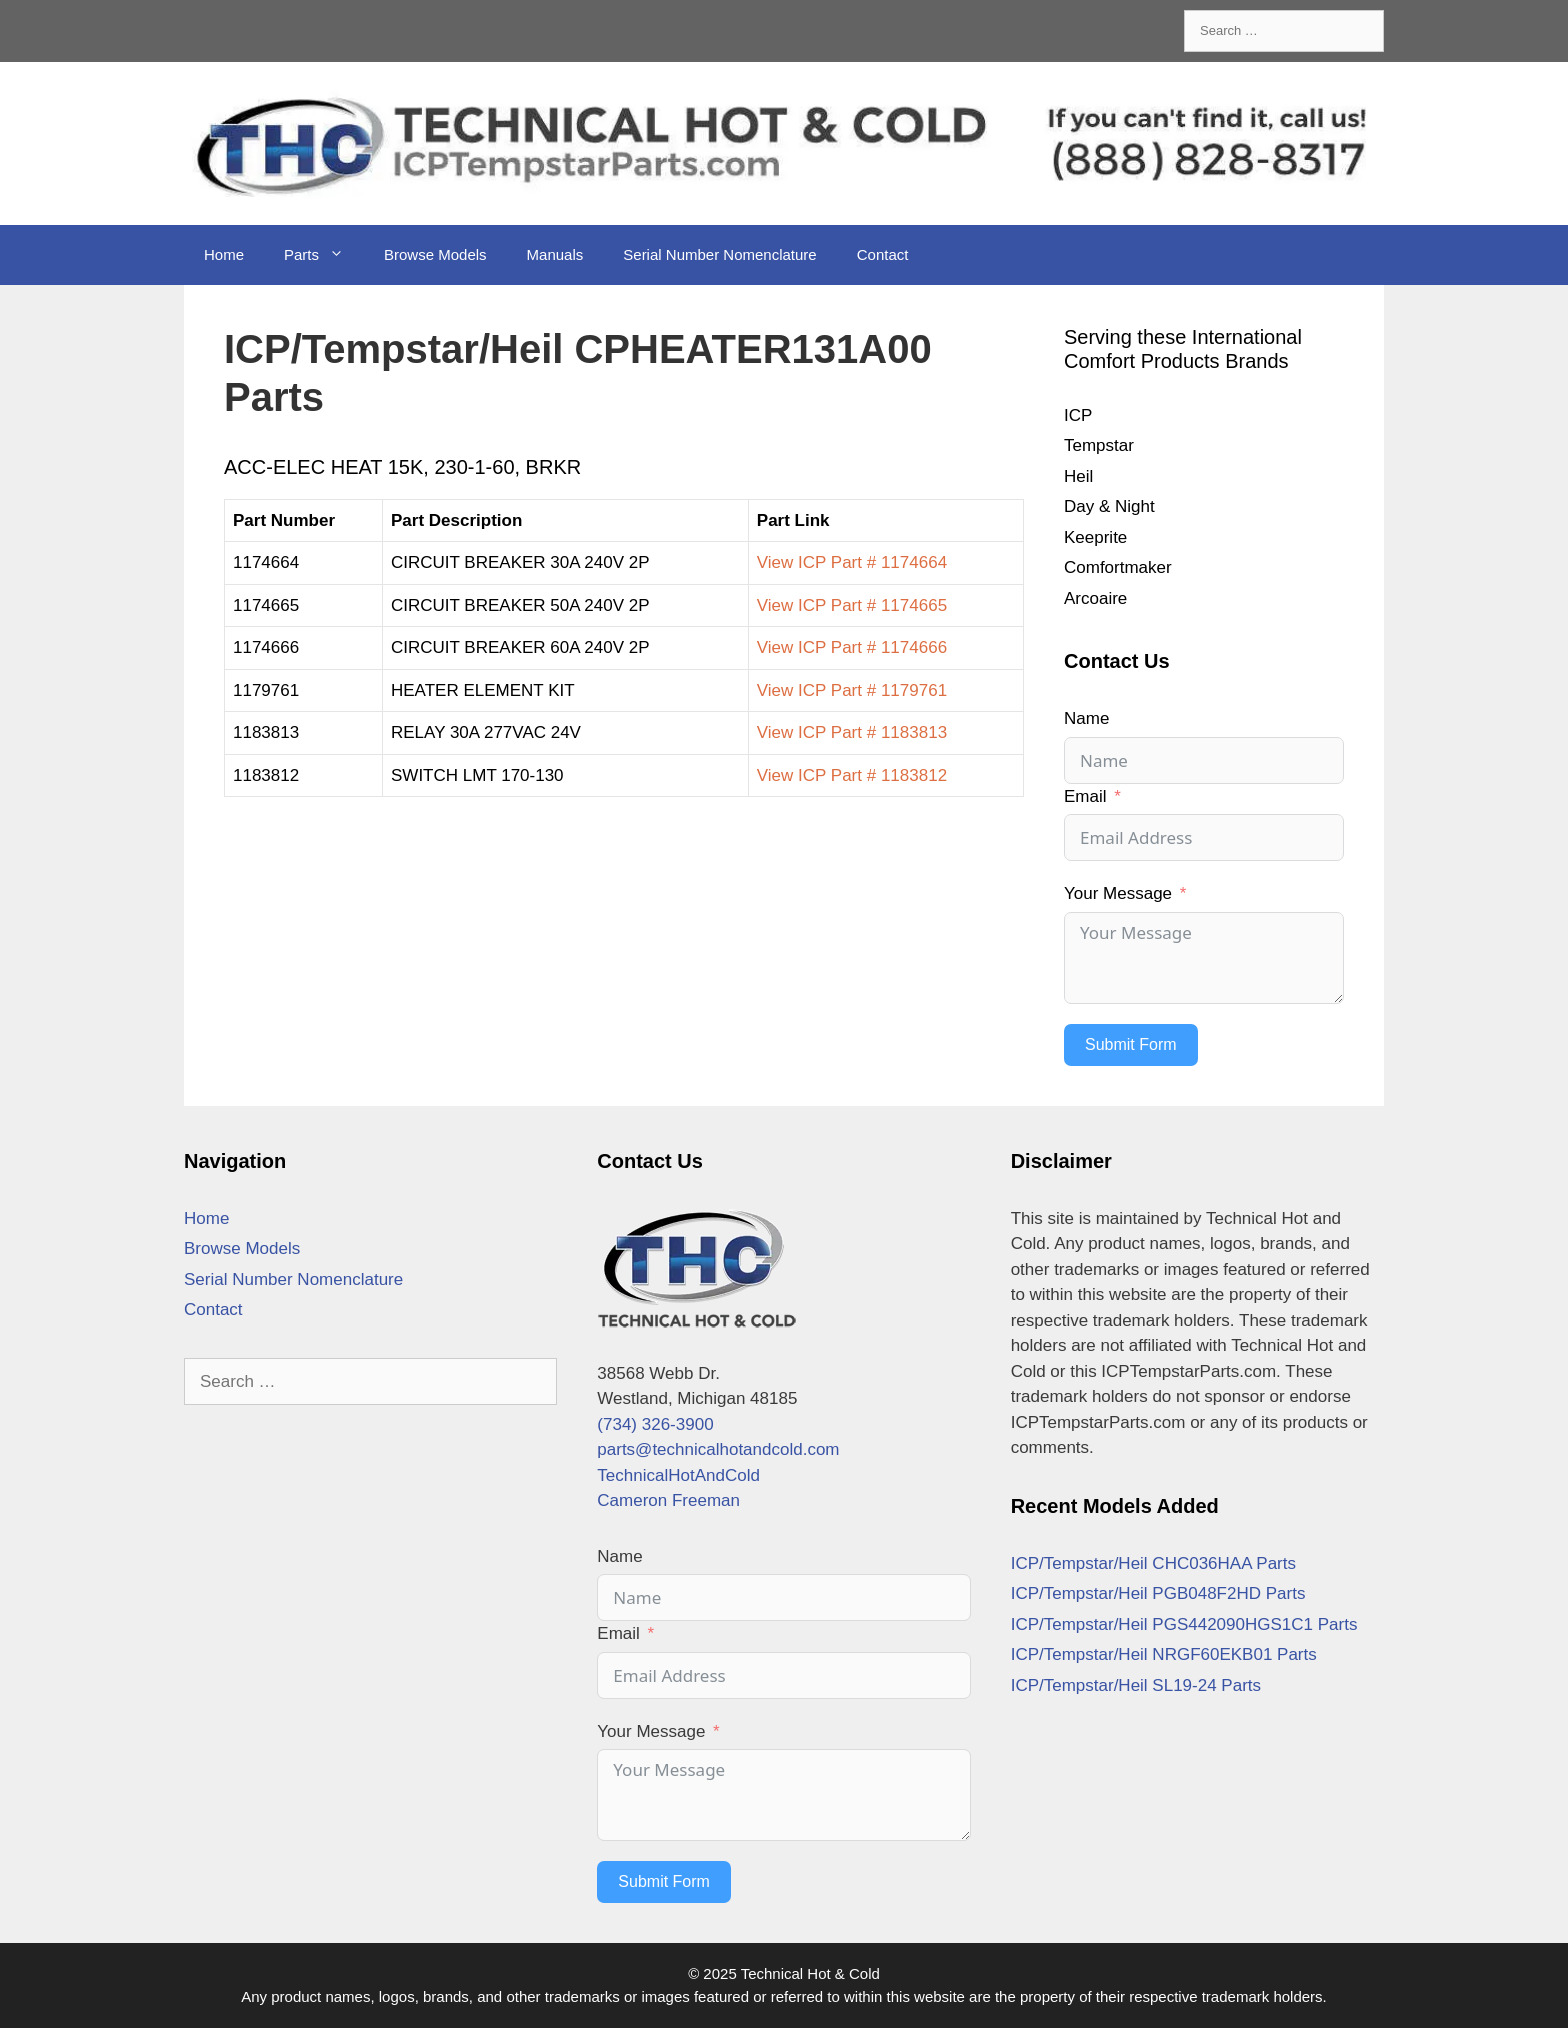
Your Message (1118, 893)
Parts (324, 255)
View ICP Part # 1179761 (852, 690)
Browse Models (435, 254)
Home (224, 254)
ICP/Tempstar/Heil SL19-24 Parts (1136, 1685)
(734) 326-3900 (655, 1424)
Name (1086, 718)
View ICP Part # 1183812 (852, 775)
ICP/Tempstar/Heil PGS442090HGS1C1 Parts (1184, 1624)
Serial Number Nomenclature (719, 254)
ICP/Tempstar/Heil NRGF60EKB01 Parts (1164, 1654)
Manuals (555, 254)
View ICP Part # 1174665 (852, 605)
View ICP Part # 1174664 (852, 562)
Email (1085, 796)
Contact (883, 254)
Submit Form (1131, 1044)
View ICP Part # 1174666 (852, 647)
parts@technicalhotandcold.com (718, 1449)
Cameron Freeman (668, 1500)
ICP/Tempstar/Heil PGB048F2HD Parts (1158, 1593)
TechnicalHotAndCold (678, 1475)
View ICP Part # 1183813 (852, 732)
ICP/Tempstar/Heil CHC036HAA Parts (1153, 1563)
